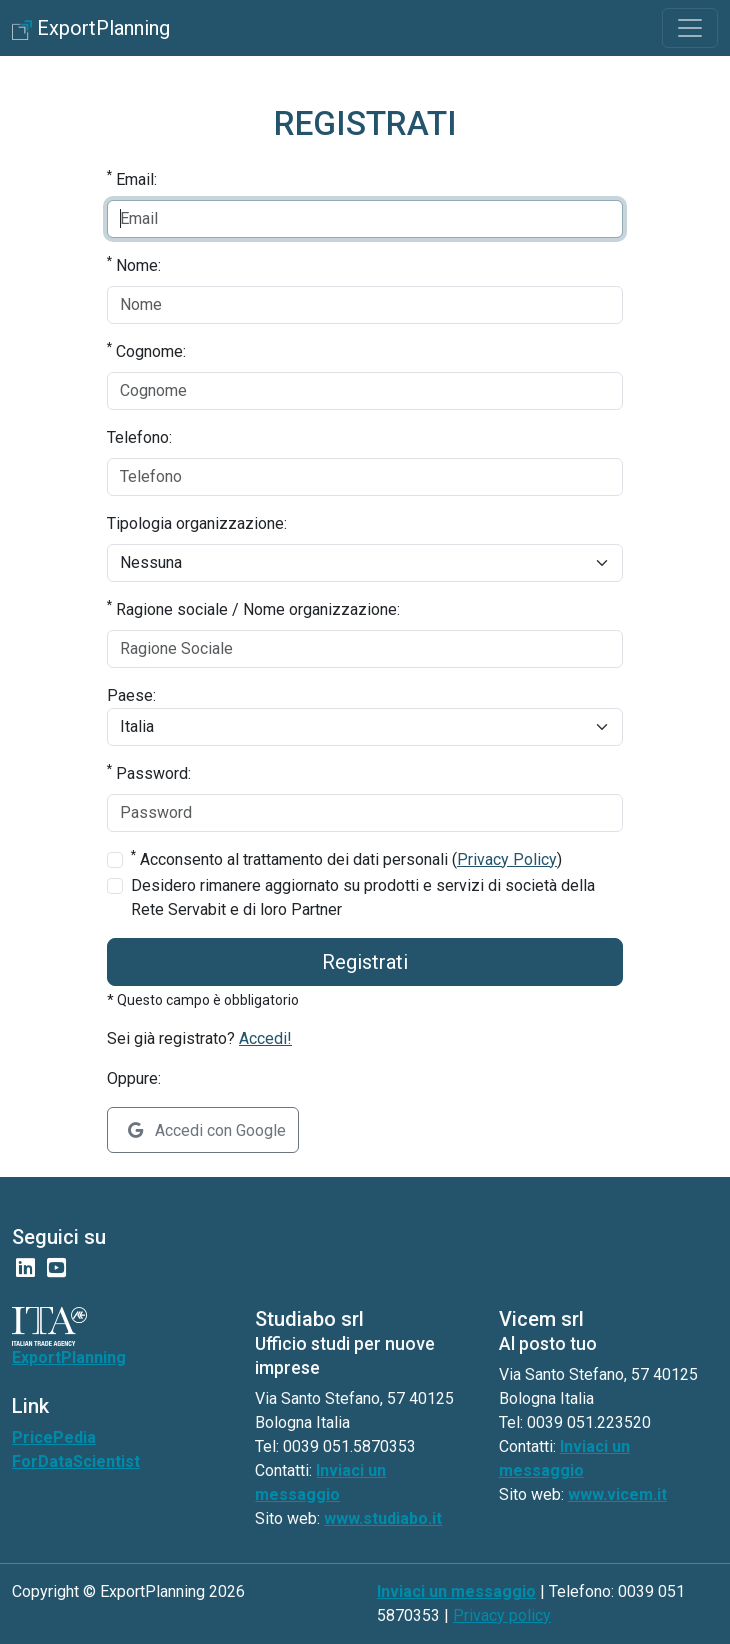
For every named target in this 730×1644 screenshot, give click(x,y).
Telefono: (139, 437)
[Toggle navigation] (690, 28)
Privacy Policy (507, 859)
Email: (132, 178)
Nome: (134, 264)
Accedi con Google (207, 1130)
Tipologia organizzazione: (197, 523)
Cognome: (146, 350)
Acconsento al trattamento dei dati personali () (346, 858)
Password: (149, 772)
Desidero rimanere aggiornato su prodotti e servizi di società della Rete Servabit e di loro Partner (363, 897)
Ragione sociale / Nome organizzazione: (253, 608)
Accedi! (265, 1038)
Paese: (131, 695)
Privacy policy (502, 1615)
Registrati (365, 962)
